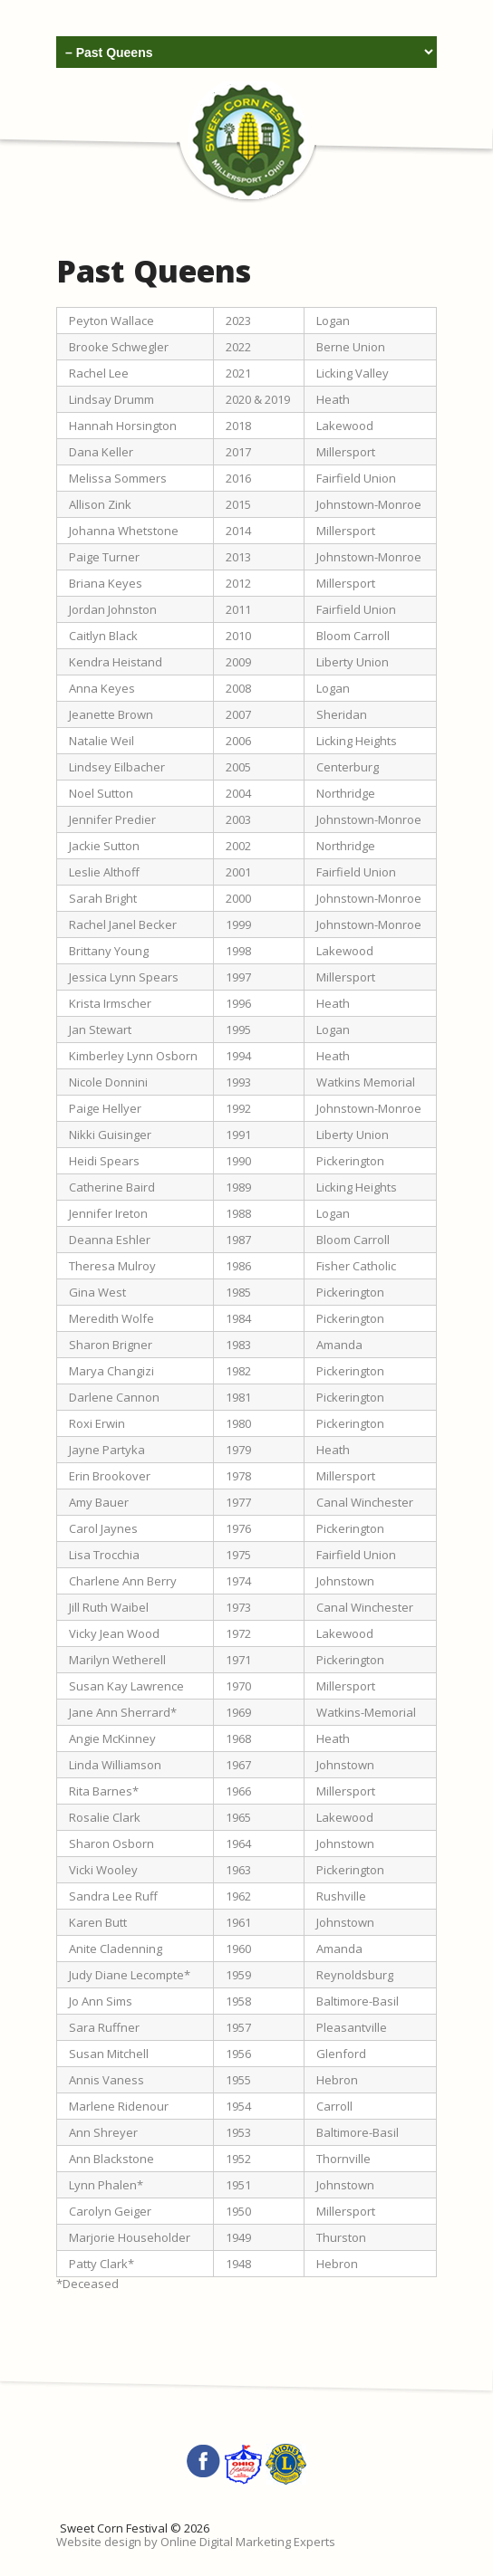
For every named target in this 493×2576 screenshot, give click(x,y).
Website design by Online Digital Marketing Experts (195, 2541)
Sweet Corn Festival (114, 2528)
